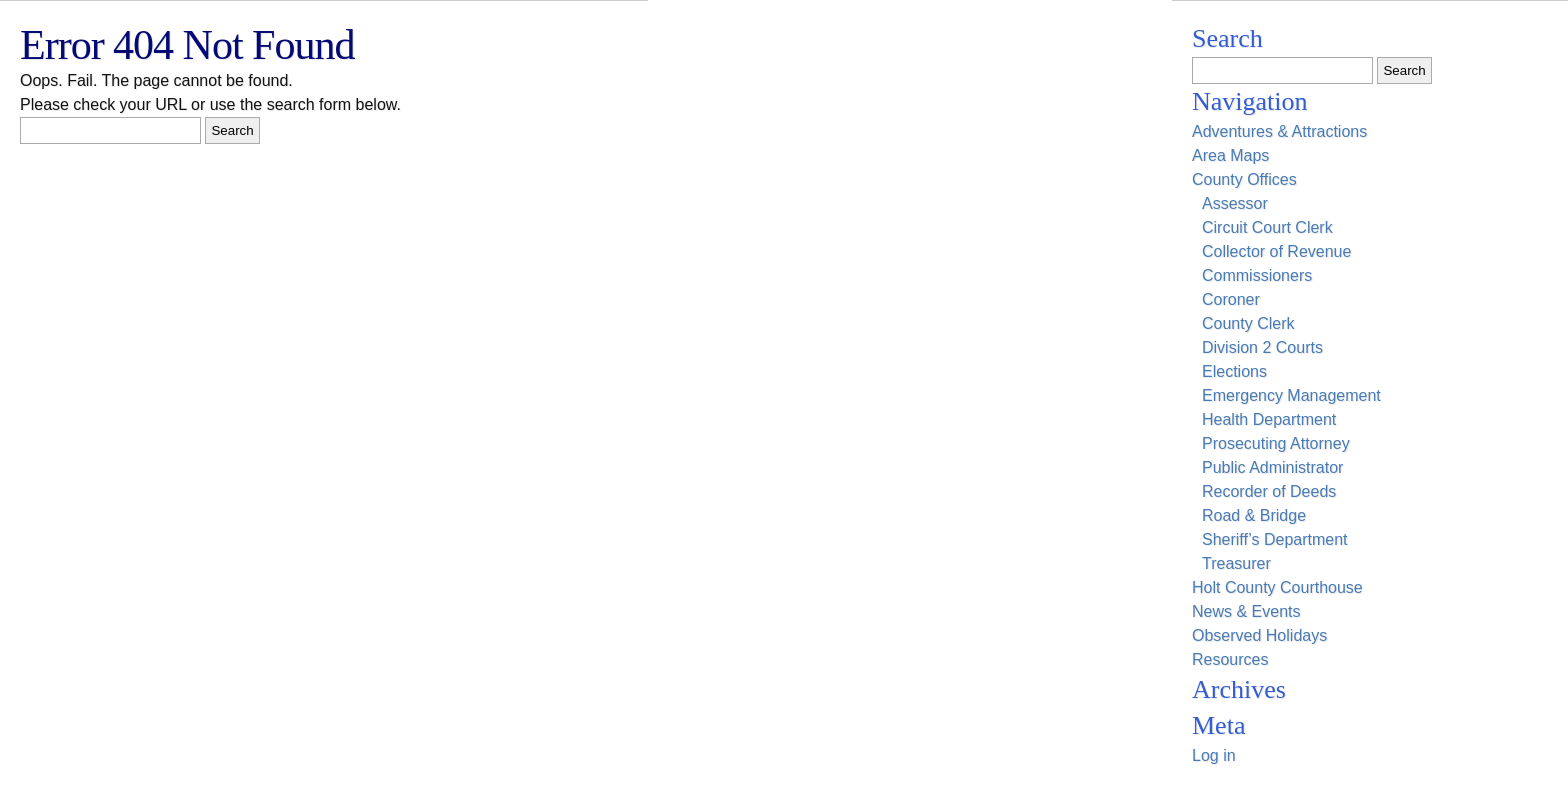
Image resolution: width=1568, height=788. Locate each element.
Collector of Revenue (1276, 251)
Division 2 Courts (1262, 347)
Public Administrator (1272, 467)
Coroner (1231, 299)
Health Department (1269, 419)
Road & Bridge (1254, 515)
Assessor (1235, 203)
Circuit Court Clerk (1267, 227)
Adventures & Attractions (1279, 131)
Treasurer (1236, 563)
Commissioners (1257, 275)
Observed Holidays (1259, 635)
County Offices (1244, 179)
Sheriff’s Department (1275, 539)
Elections (1234, 371)
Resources (1230, 659)
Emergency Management (1291, 395)
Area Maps (1230, 155)
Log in (1214, 755)
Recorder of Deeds (1269, 491)
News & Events (1246, 611)
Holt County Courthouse (1277, 587)
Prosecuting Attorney (1276, 443)
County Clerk (1248, 323)
